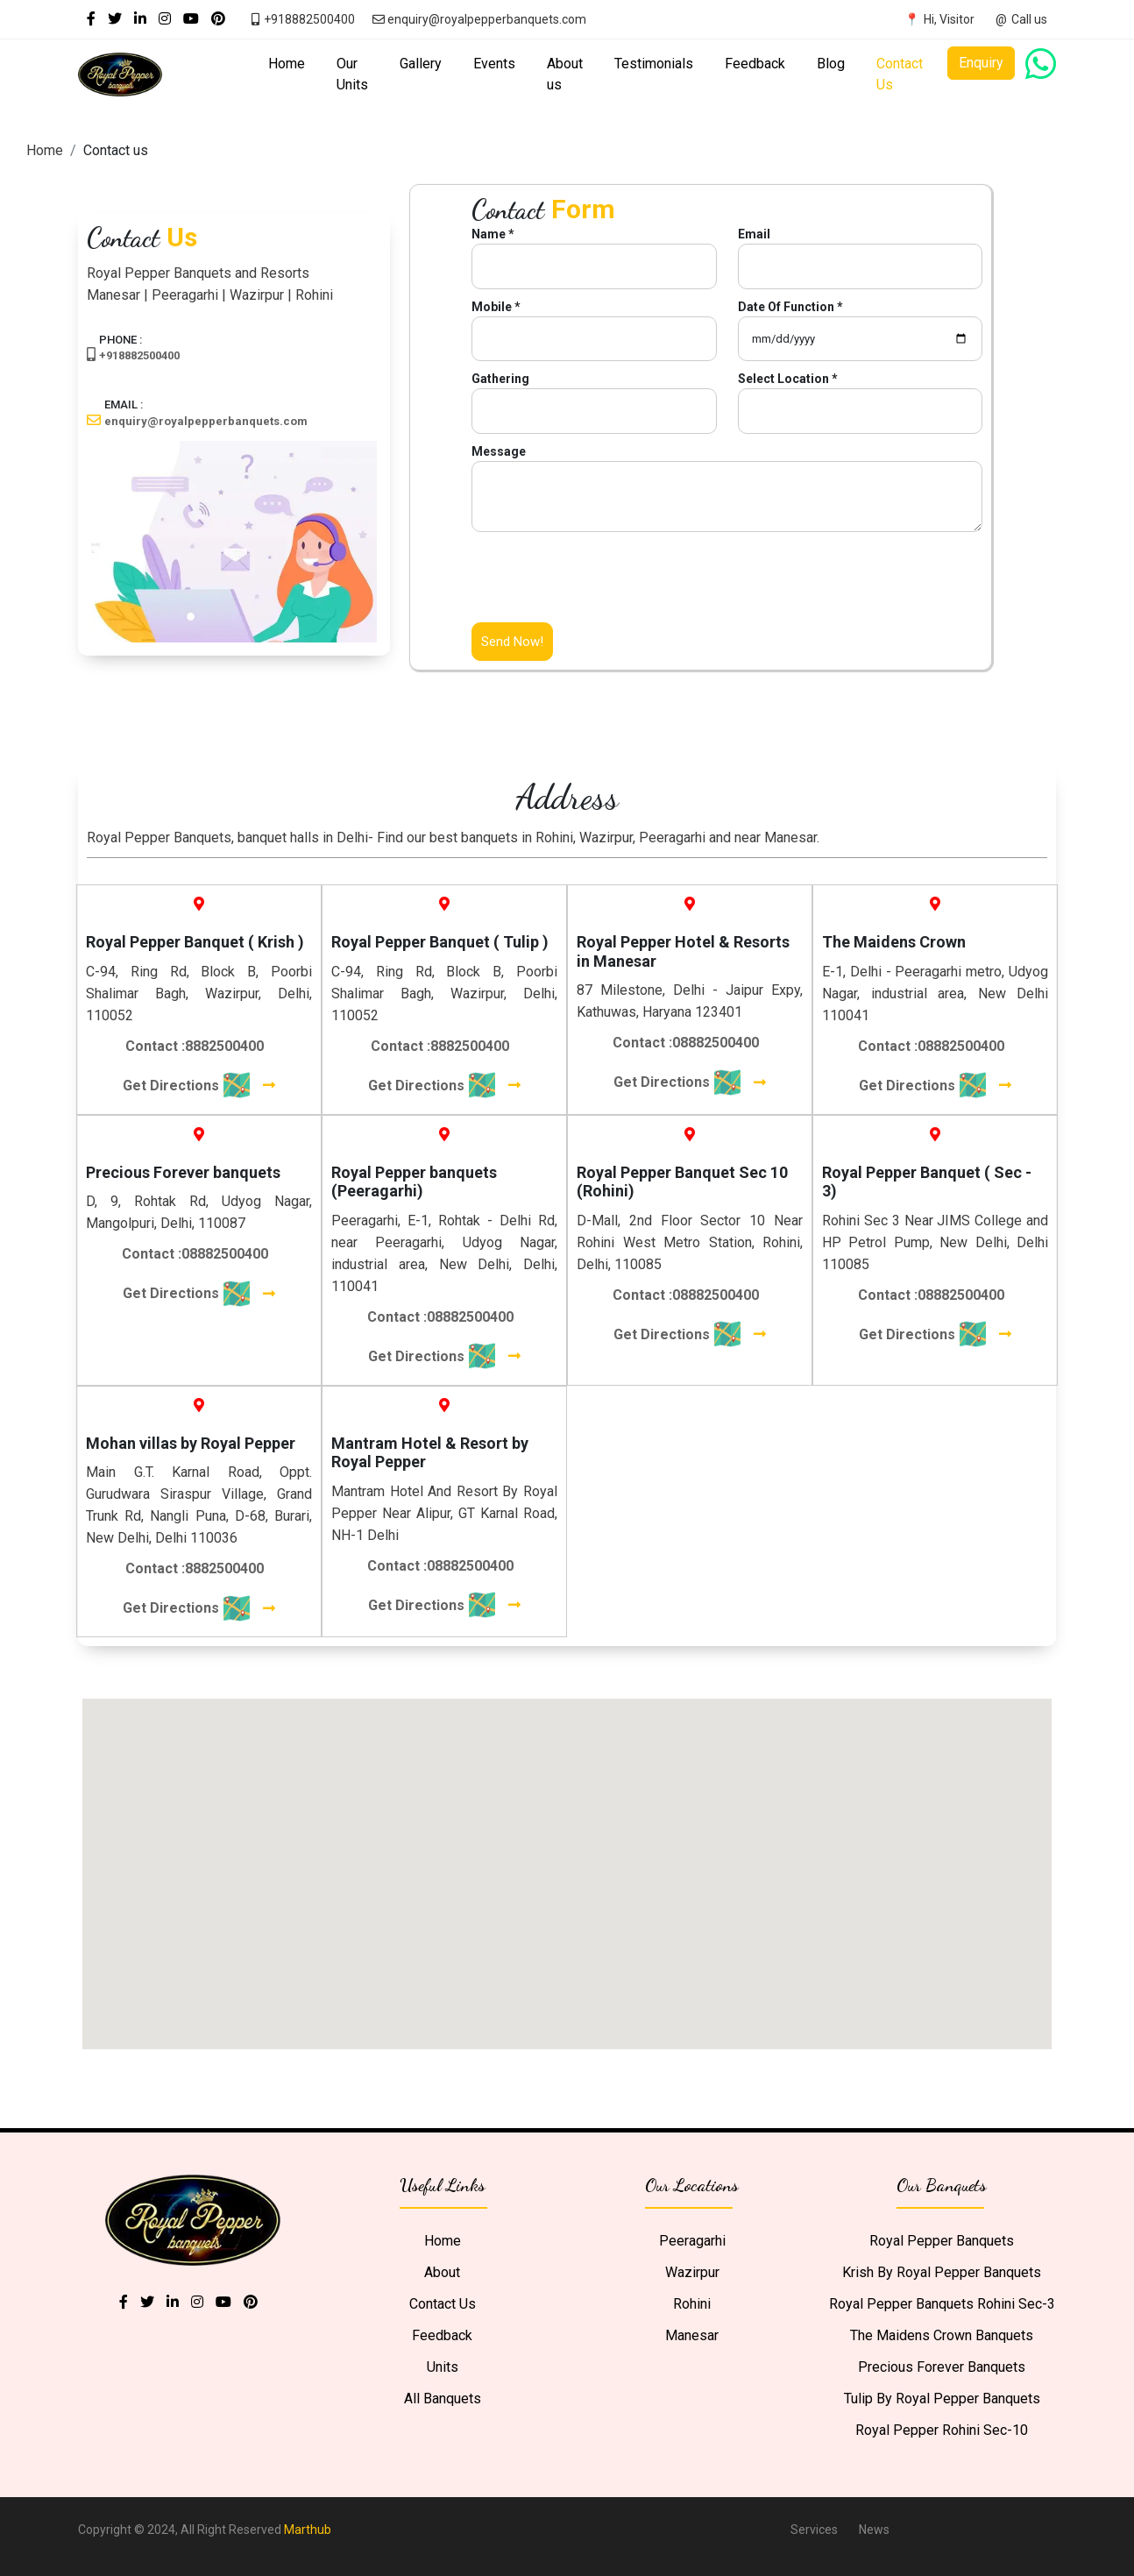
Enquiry (981, 62)
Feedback (755, 63)
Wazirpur (692, 2272)
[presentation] (604, 588)
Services (814, 2530)
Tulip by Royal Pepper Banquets (942, 2398)
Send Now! (512, 641)
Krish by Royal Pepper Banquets (941, 2272)
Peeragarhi (692, 2240)
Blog (831, 63)
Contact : (194, 1046)
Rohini (692, 2304)
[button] (689, 1836)
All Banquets (442, 2398)
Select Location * (788, 379)
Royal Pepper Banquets (941, 2240)
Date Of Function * (790, 307)
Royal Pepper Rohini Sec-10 (941, 2430)
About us (565, 74)
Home (286, 63)
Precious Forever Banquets (941, 2367)
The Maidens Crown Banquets (941, 2335)
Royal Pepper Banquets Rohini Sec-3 (942, 2304)
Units (442, 2367)
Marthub (307, 2530)
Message (498, 451)
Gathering (500, 379)
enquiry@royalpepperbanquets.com (206, 421)
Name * (492, 234)
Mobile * (496, 307)
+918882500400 (139, 355)
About (442, 2272)
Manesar (692, 2335)
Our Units (352, 74)
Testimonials (653, 63)
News (874, 2530)
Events (494, 63)
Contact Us (899, 74)
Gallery (421, 63)
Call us (1029, 19)
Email (754, 234)
